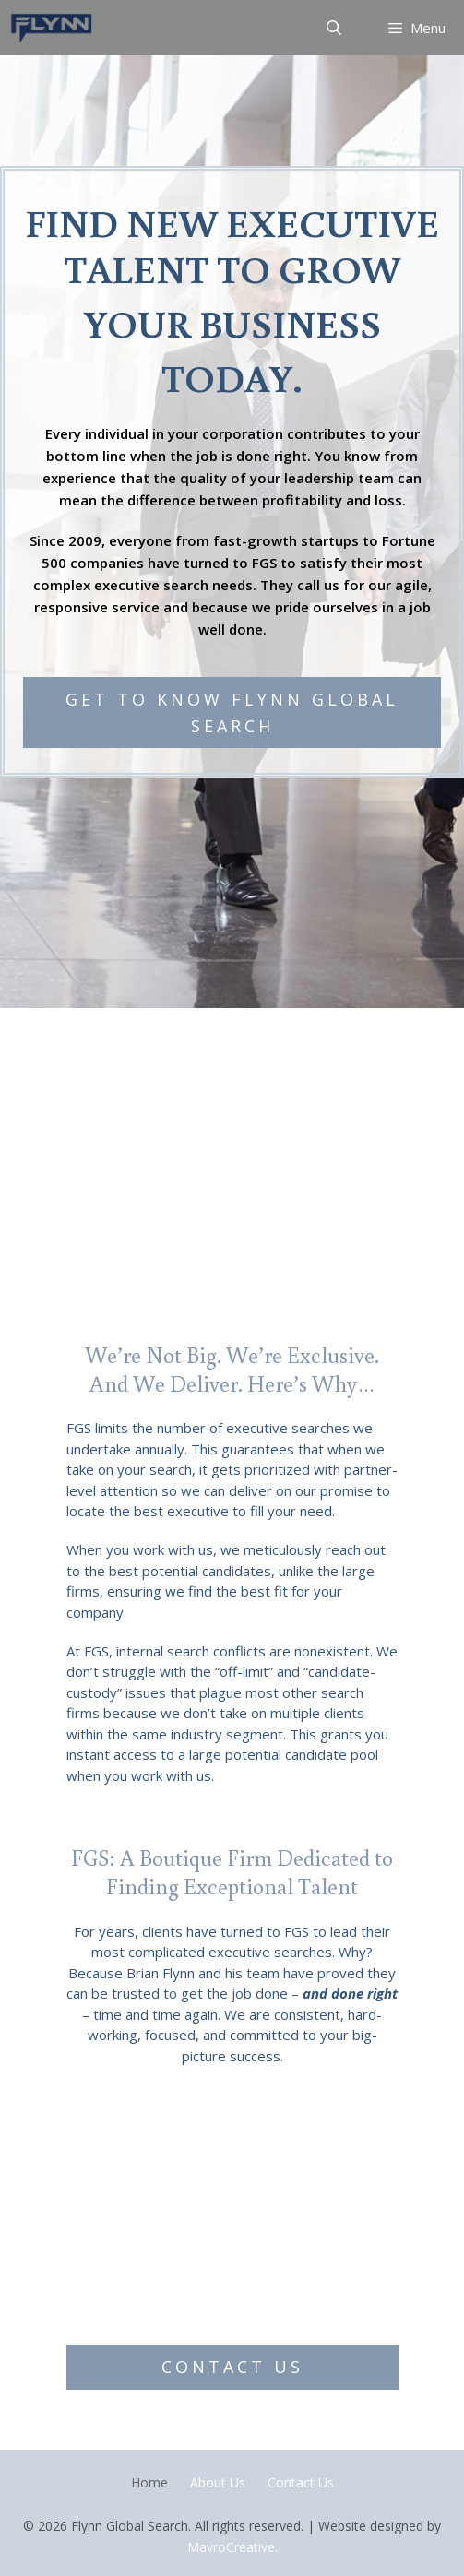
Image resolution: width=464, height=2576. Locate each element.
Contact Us (301, 2482)
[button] (232, 713)
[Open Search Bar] (334, 28)
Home (149, 2482)
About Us (217, 2482)
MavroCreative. (232, 2547)
